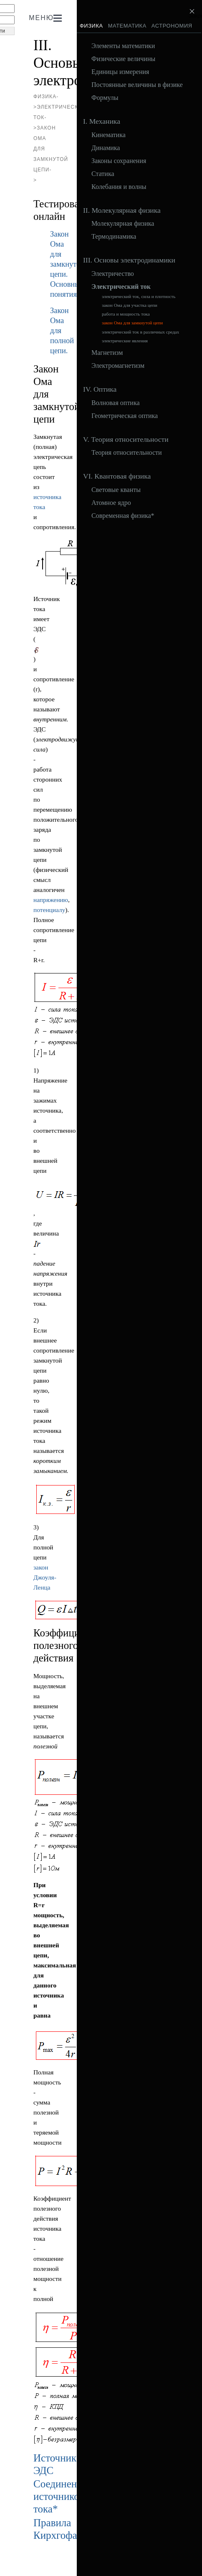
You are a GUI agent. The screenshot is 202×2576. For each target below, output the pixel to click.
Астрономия (172, 26)
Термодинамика (113, 236)
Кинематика (108, 135)
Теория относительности (126, 452)
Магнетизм (107, 352)
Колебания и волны (118, 186)
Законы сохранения (118, 161)
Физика (91, 26)
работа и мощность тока (126, 314)
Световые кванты (116, 490)
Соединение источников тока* (60, 2496)
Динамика (105, 148)
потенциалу (49, 909)
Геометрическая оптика (124, 416)
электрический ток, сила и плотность (138, 296)
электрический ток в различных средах (140, 332)
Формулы (105, 97)
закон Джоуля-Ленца (44, 1577)
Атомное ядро (111, 502)
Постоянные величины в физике (137, 85)
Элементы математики (123, 46)
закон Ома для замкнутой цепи (132, 323)
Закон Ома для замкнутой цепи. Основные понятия (67, 264)
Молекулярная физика (122, 223)
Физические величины (123, 59)
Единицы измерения (120, 72)
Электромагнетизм (117, 365)
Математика (127, 26)
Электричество (112, 273)
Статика (102, 174)
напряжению (50, 899)
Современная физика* (122, 515)
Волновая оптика (115, 403)
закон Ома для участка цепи (129, 305)
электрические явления (125, 341)
